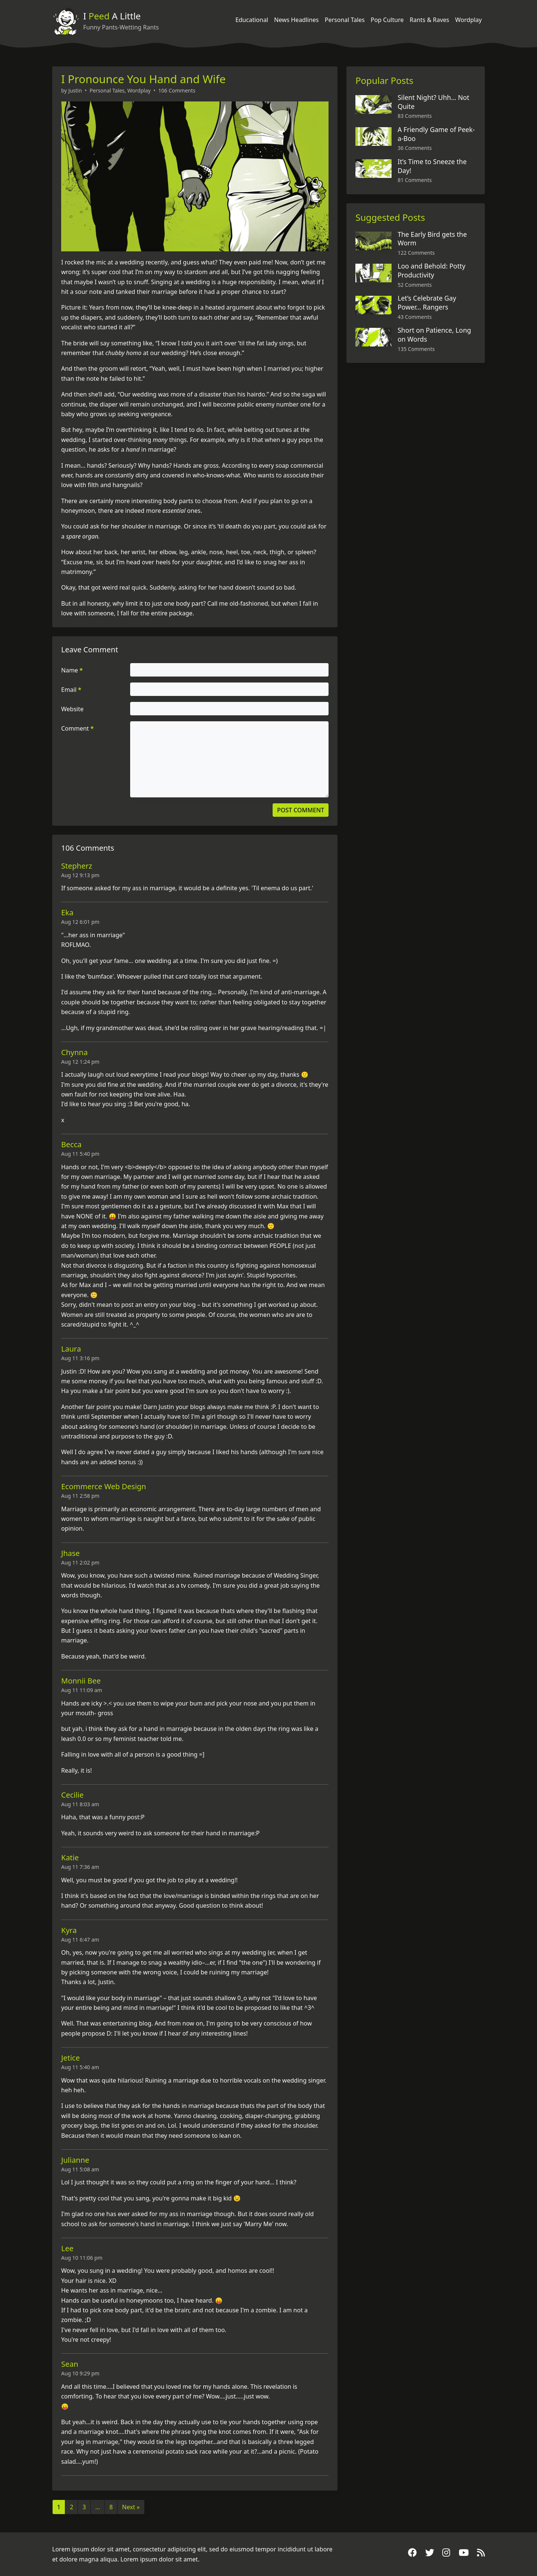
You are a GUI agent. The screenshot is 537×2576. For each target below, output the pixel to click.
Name (72, 670)
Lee (67, 2248)
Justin (75, 90)
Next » (130, 2507)
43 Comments (414, 316)
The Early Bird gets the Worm (432, 239)
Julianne (75, 2160)
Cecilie (72, 1795)
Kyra (69, 1930)
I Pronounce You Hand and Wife (143, 79)
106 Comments (176, 90)
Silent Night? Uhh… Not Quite (433, 102)
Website (72, 709)
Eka (67, 912)
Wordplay (468, 20)
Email (71, 689)
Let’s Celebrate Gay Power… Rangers (427, 302)
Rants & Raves (429, 20)
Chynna (74, 1052)
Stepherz (76, 866)
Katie (70, 1857)
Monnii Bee (81, 1681)
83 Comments (414, 115)
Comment (77, 728)
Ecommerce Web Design (103, 1486)
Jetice (70, 2058)
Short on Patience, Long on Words (434, 334)
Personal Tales (345, 20)
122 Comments (416, 252)
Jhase (70, 1553)
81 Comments (414, 179)
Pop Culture (387, 20)
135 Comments (416, 348)
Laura (71, 1349)
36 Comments (414, 147)
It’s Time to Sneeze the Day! (432, 166)
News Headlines (296, 20)
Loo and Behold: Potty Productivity (431, 270)
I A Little (112, 16)
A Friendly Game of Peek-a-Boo (436, 134)
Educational (251, 20)
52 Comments (414, 284)
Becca (71, 1144)
